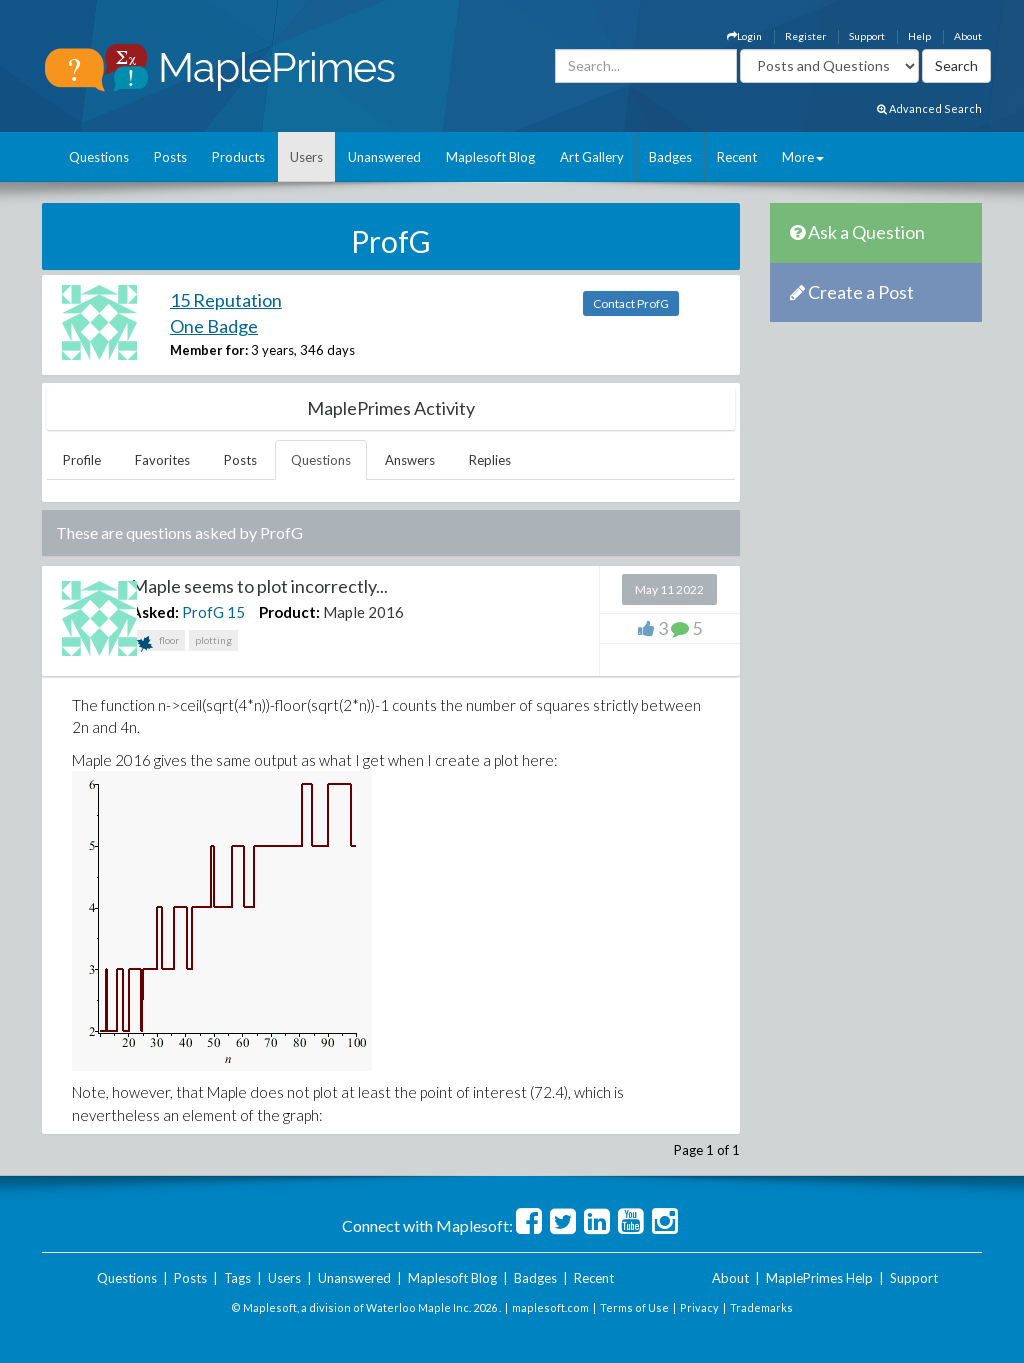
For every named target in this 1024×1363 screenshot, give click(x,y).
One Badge (214, 326)
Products (238, 157)
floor (158, 642)
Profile (82, 460)
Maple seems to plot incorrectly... (259, 586)
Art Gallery (592, 157)
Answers (410, 460)
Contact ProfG (631, 303)
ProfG (203, 612)
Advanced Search (929, 108)
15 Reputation (226, 300)
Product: (289, 612)
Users (306, 157)
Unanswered (384, 157)
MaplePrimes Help (819, 1278)
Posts (170, 157)
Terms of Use (634, 1307)
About (968, 36)
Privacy (699, 1307)
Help (919, 36)
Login (744, 36)
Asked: (155, 612)
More (803, 157)
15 (236, 612)
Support (867, 36)
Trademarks (761, 1307)
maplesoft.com (550, 1307)
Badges (670, 157)
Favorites (162, 460)
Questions (99, 157)
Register (805, 36)
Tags (237, 1278)
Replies (490, 460)
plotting (213, 640)
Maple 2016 (363, 612)
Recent (737, 157)
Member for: (209, 350)
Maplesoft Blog (490, 157)
